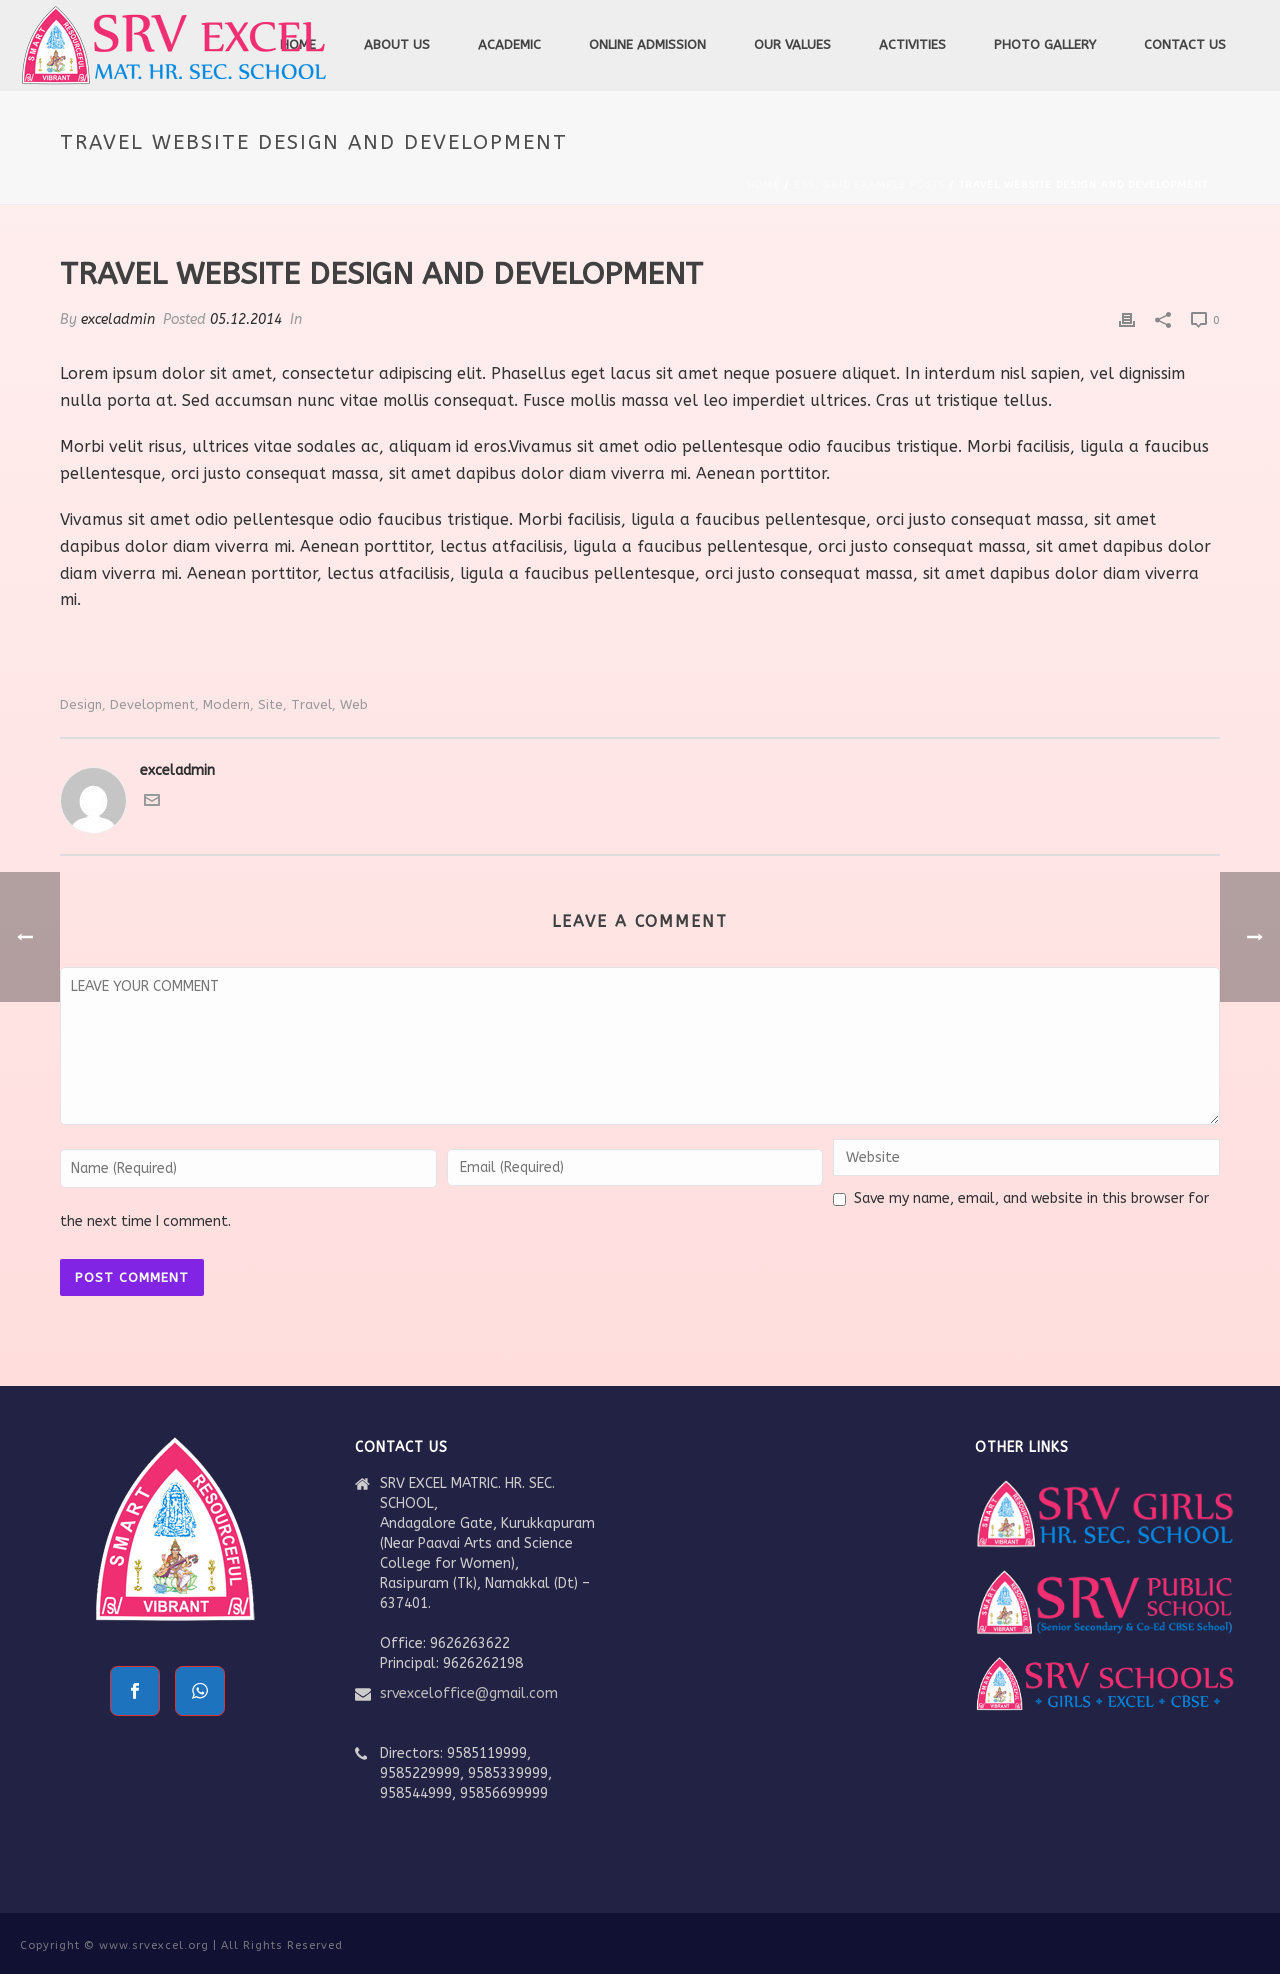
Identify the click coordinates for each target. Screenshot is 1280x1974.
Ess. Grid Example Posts (869, 185)
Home (763, 185)
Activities (912, 44)
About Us (397, 44)
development (152, 704)
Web (354, 704)
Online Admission (647, 44)
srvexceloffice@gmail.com (469, 1693)
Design (81, 704)
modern (226, 704)
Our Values (792, 44)
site (270, 704)
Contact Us (1185, 44)
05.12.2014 (246, 319)
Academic (509, 44)
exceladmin (118, 319)
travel (311, 704)
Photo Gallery (1045, 44)
